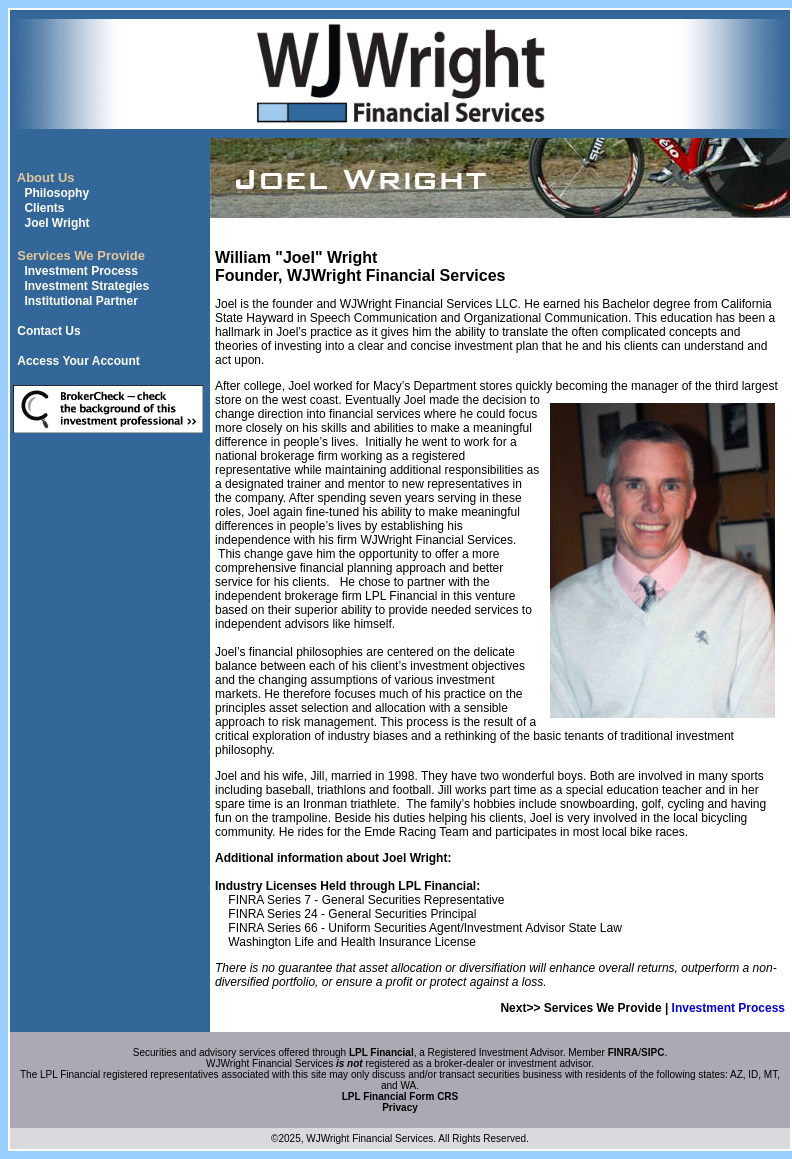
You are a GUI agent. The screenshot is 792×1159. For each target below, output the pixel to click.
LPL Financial (381, 1052)
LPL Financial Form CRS (400, 1096)
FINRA (623, 1052)
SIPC (652, 1052)
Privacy (400, 1107)
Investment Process (728, 1008)
